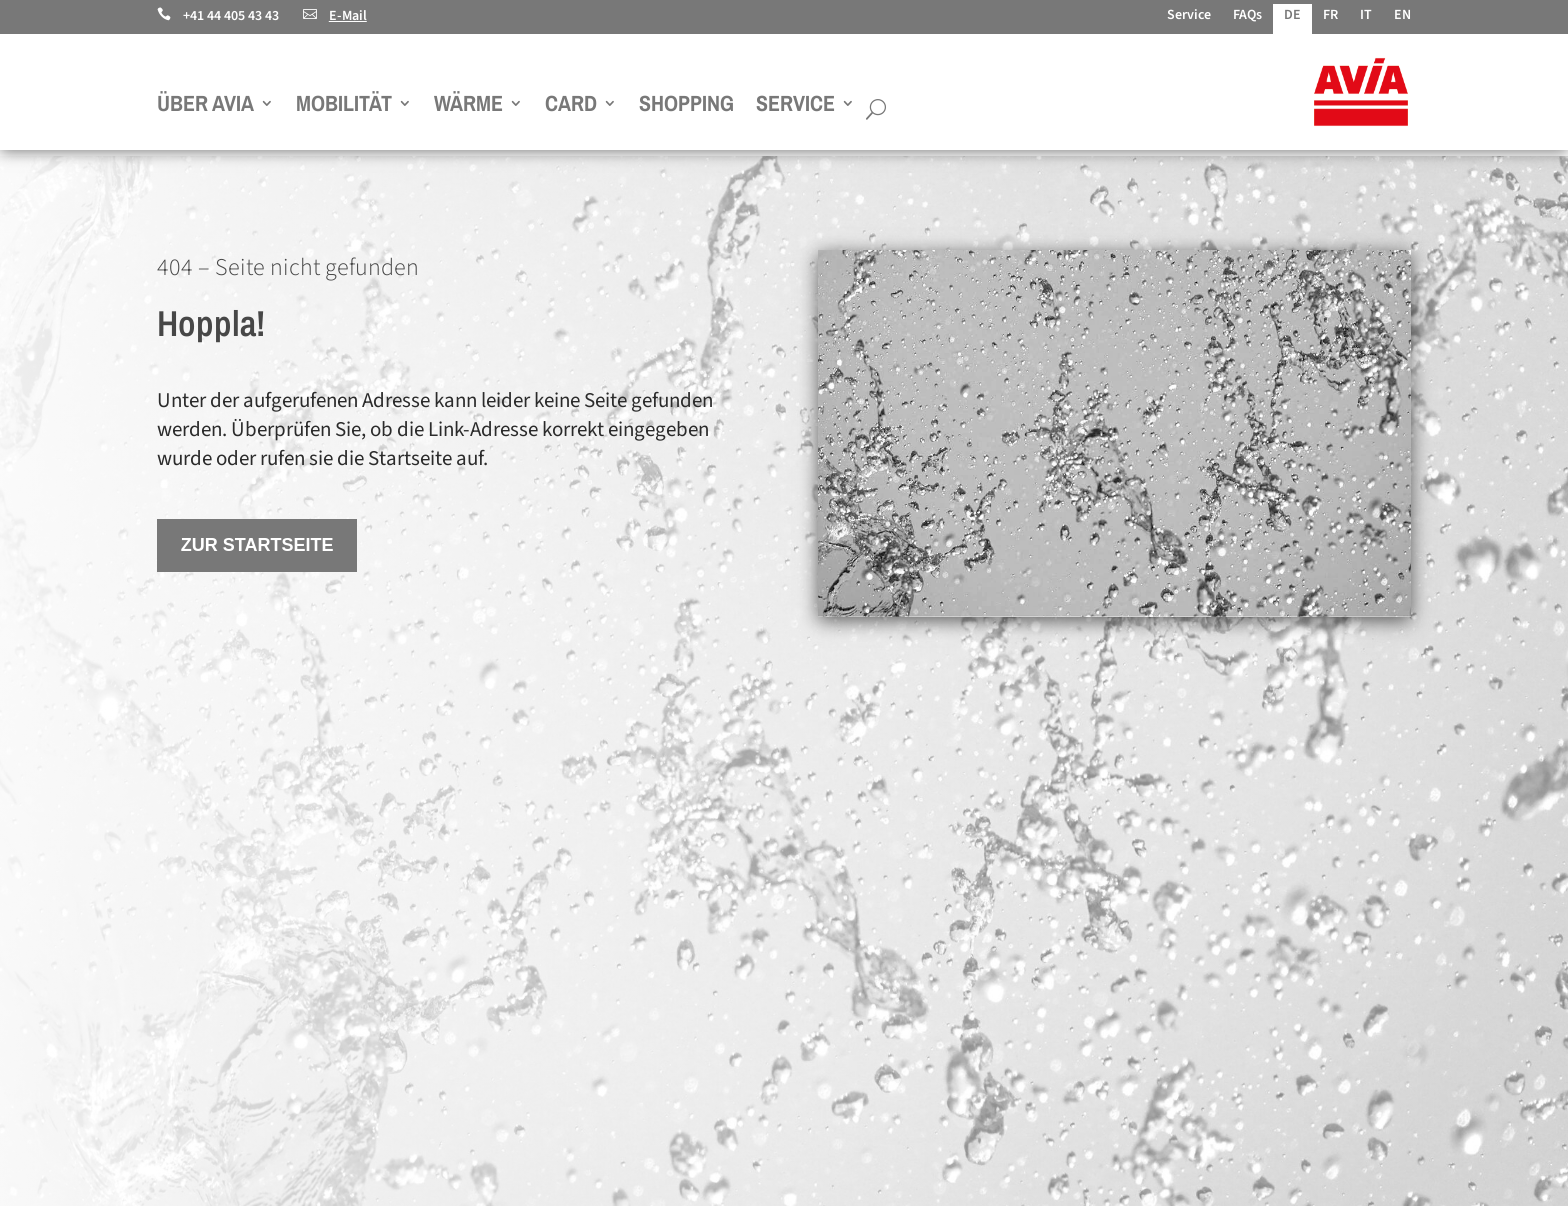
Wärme (468, 107)
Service (1189, 16)
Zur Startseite (257, 545)
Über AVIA (205, 107)
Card (571, 107)
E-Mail (335, 16)
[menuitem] (1292, 19)
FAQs (1247, 16)
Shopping (686, 107)
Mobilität (344, 107)
